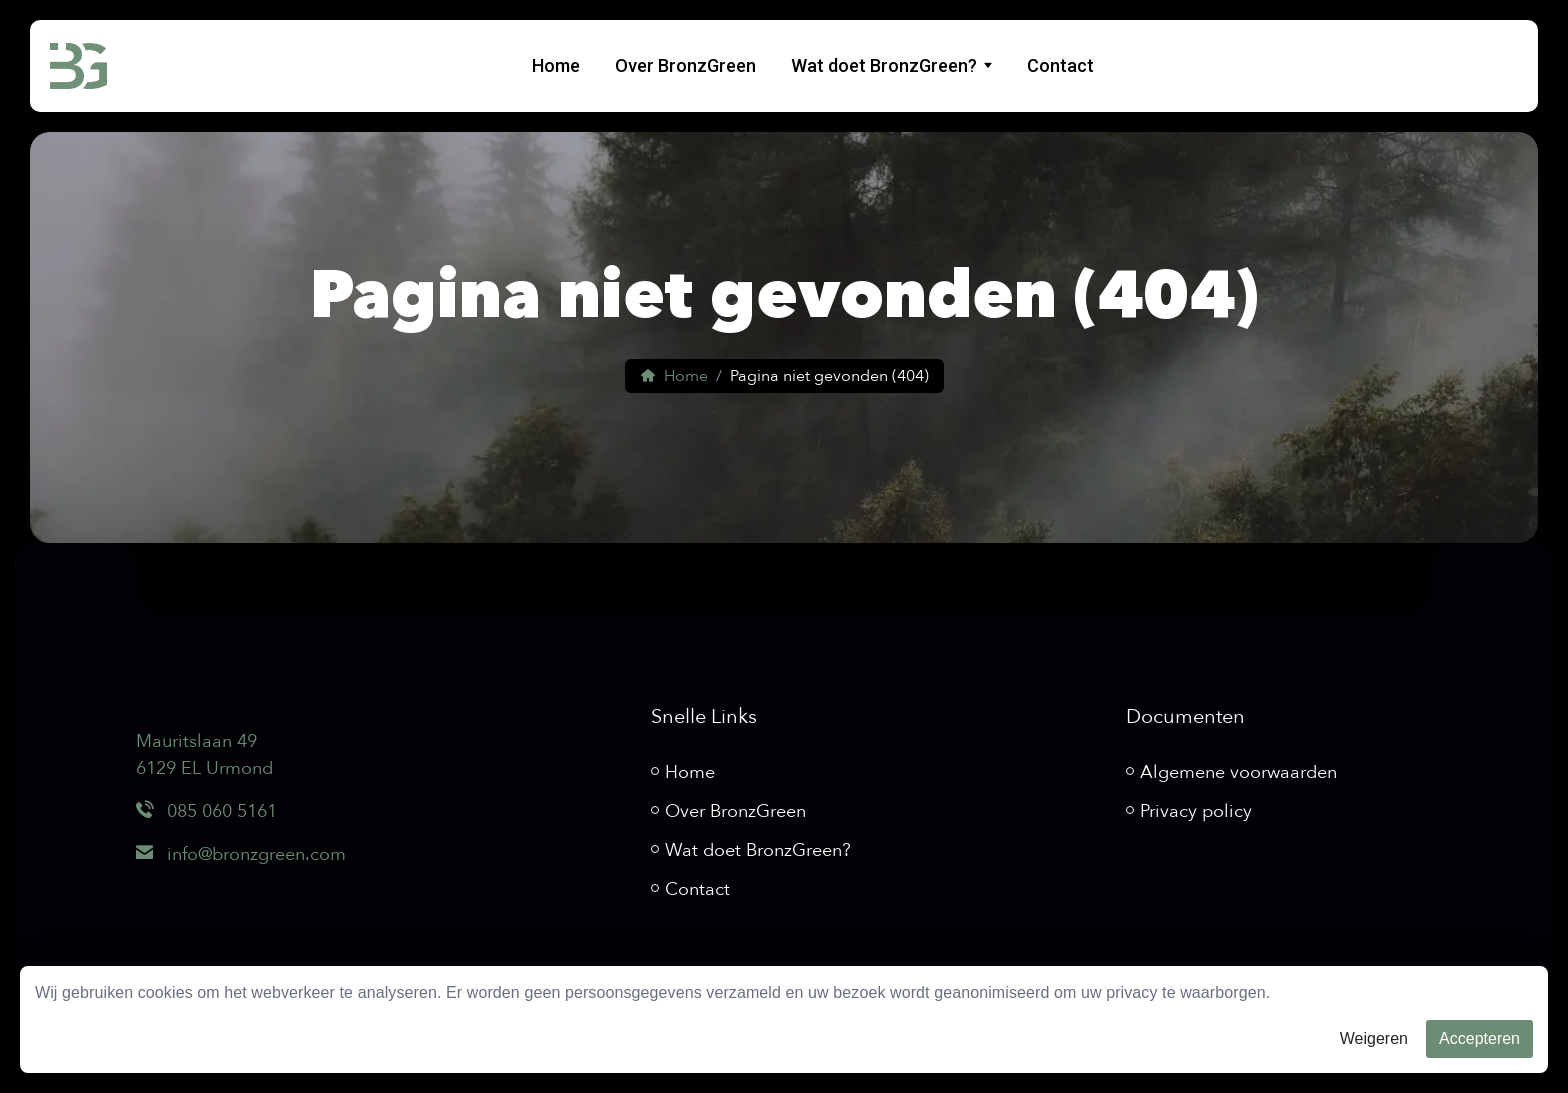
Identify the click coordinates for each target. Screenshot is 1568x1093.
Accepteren (1479, 1038)
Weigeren (1374, 1038)
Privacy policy (1196, 811)
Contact (1060, 65)
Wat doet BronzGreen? (884, 65)
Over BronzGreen (685, 65)
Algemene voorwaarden (1238, 772)
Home (556, 65)
